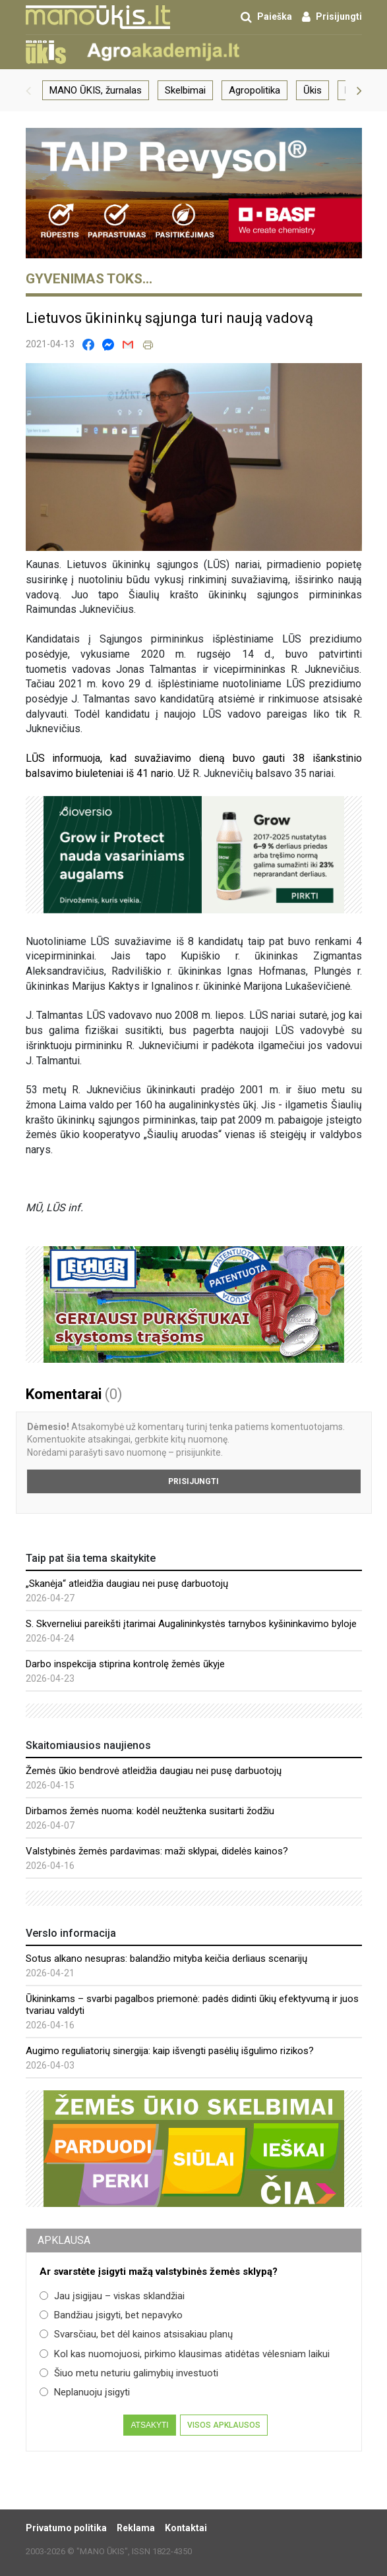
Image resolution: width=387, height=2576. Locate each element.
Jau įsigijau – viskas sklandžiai (112, 2296)
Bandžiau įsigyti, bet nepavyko (111, 2315)
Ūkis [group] (312, 90)
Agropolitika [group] (254, 90)
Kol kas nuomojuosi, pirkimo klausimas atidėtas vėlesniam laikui (185, 2354)
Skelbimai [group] (185, 90)
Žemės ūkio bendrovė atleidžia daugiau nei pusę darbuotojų (154, 1771)
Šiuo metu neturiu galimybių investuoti (129, 2373)
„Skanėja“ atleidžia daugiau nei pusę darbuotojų (127, 1583)
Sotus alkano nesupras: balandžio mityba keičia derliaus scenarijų (166, 1958)
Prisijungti (193, 1481)
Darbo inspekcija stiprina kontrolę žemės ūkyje (125, 1664)
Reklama (136, 2528)
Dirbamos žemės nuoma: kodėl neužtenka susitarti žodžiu (150, 1811)
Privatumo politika (66, 2528)
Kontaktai (186, 2528)
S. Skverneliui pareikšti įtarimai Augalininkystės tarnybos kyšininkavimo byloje (191, 1624)
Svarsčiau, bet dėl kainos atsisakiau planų (136, 2334)
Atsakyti (149, 2425)
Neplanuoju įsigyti (85, 2392)
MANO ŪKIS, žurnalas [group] (95, 90)
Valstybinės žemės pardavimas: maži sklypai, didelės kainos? (157, 1851)
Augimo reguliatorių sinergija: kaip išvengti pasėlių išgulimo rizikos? (170, 2051)
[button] (28, 90)
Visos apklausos (223, 2425)
